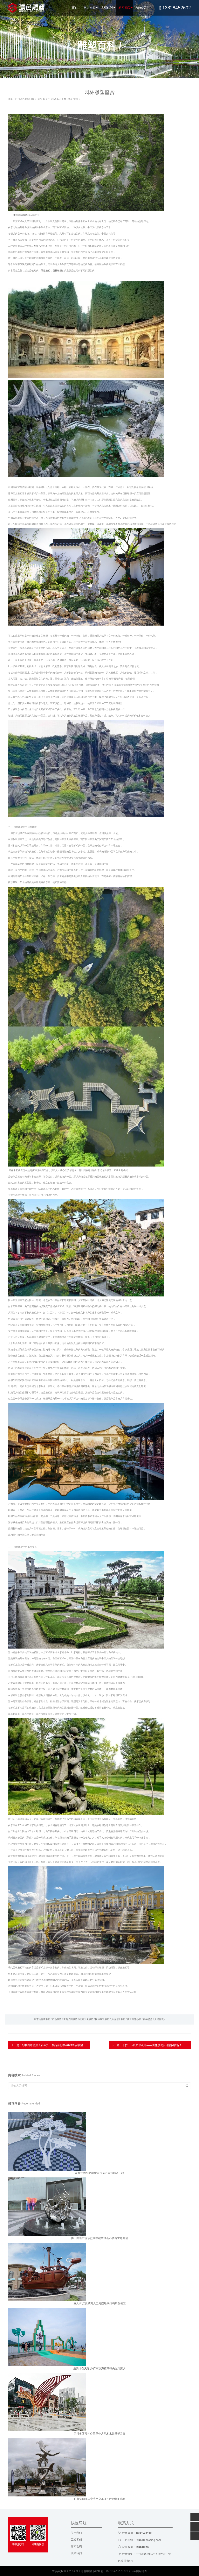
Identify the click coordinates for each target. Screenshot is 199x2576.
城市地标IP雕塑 (42, 2019)
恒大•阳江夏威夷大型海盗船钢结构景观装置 (99, 2303)
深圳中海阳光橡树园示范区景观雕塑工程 (99, 2173)
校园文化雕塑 (86, 2019)
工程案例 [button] (107, 7)
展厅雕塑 (45, 270)
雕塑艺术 (38, 246)
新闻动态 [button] (124, 7)
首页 (75, 7)
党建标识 (159, 2019)
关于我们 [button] (89, 7)
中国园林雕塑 (20, 215)
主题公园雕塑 (70, 2019)
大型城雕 (45, 1349)
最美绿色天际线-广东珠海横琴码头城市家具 (99, 2368)
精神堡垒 (147, 2019)
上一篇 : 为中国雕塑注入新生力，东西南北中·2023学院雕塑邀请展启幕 (50, 2045)
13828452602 (175, 7)
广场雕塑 (56, 2019)
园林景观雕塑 (102, 2019)
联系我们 (142, 7)
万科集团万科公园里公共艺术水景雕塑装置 (99, 2433)
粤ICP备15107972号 (118, 2571)
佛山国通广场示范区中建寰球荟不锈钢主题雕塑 (99, 2238)
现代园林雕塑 (15, 1967)
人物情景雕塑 (118, 2019)
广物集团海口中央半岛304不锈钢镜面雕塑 (99, 2498)
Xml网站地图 (139, 2571)
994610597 (142, 2547)
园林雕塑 (57, 270)
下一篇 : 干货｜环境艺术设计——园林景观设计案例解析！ (147, 2045)
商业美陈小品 (134, 2019)
